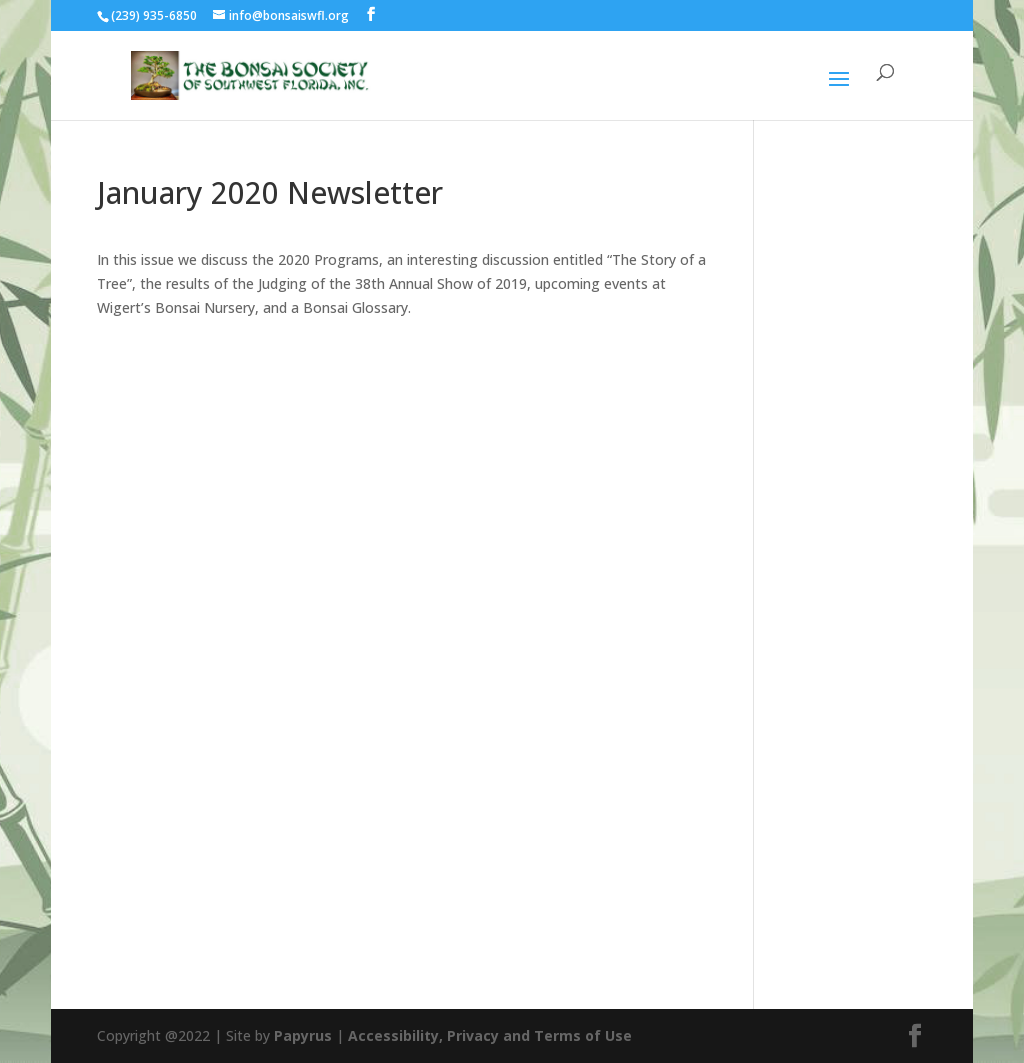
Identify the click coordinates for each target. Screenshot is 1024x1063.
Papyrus (303, 1035)
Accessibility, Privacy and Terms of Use (490, 1035)
